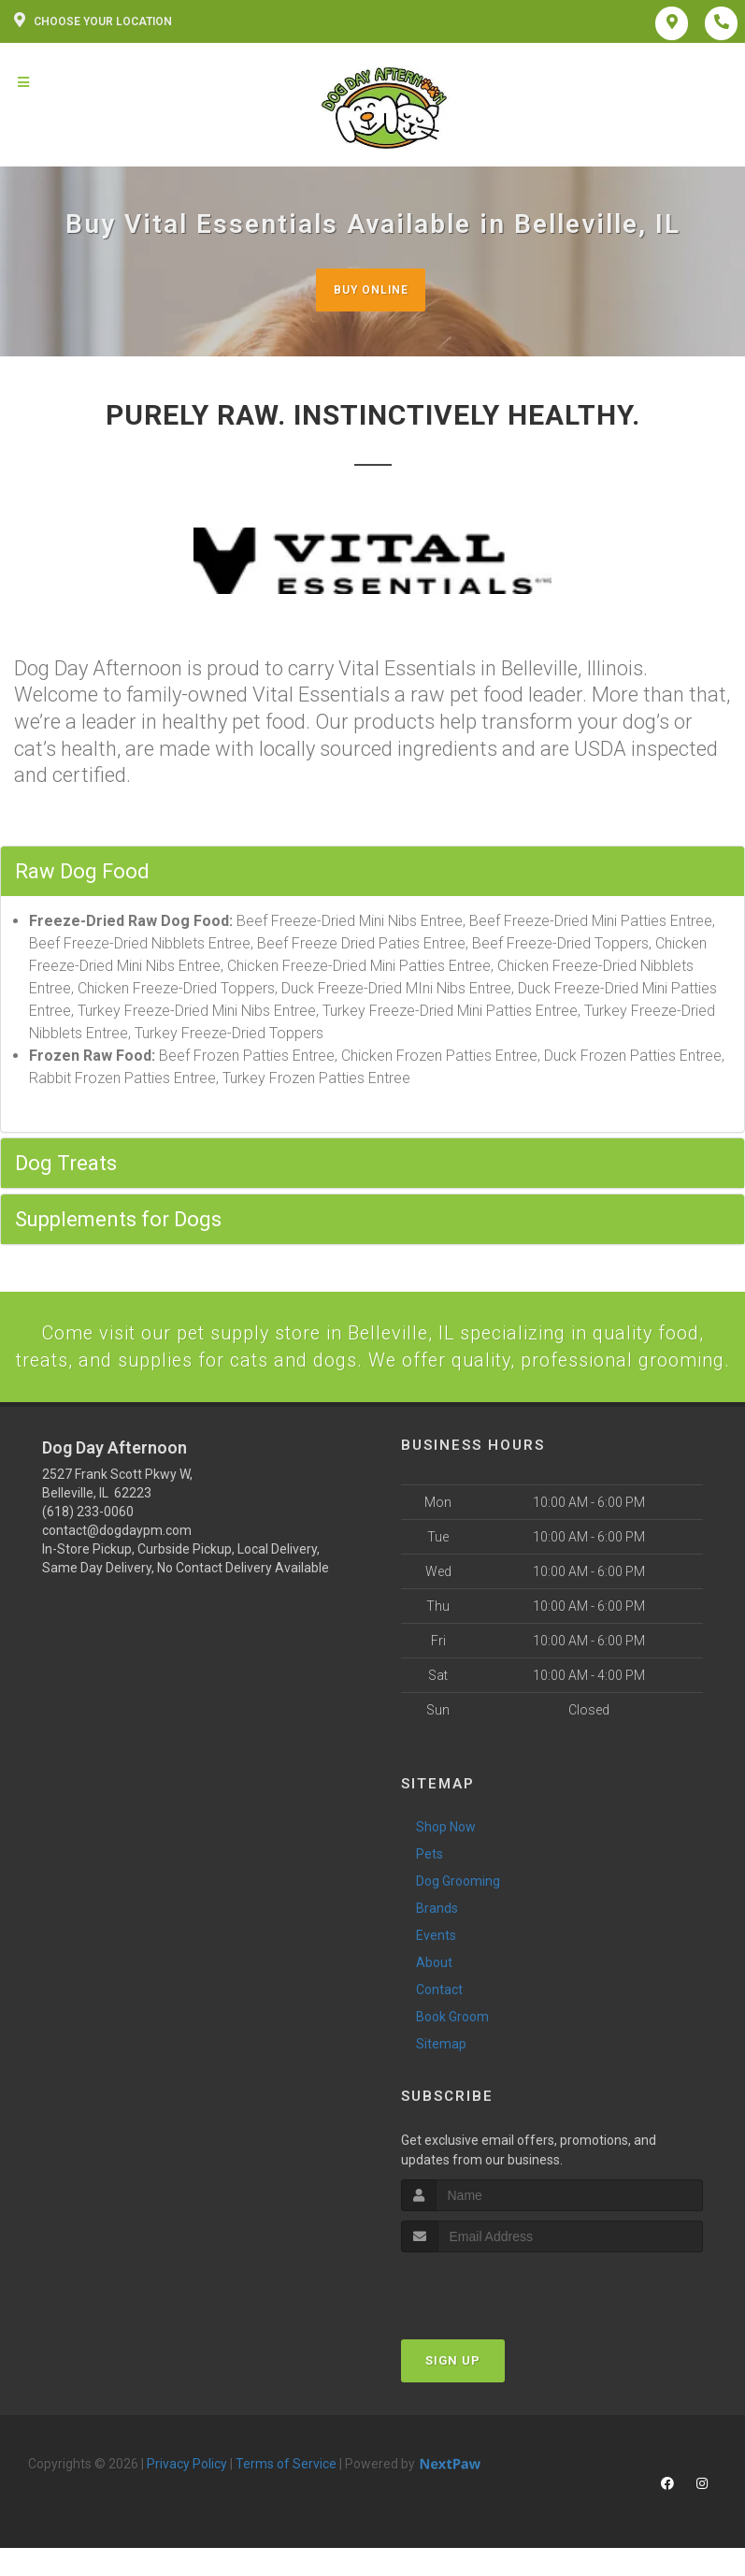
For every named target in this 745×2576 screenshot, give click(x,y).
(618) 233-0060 (88, 1545)
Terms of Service (286, 2496)
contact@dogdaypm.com (117, 1563)
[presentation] (500, 2320)
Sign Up (452, 2393)
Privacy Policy (187, 2496)
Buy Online (370, 289)
